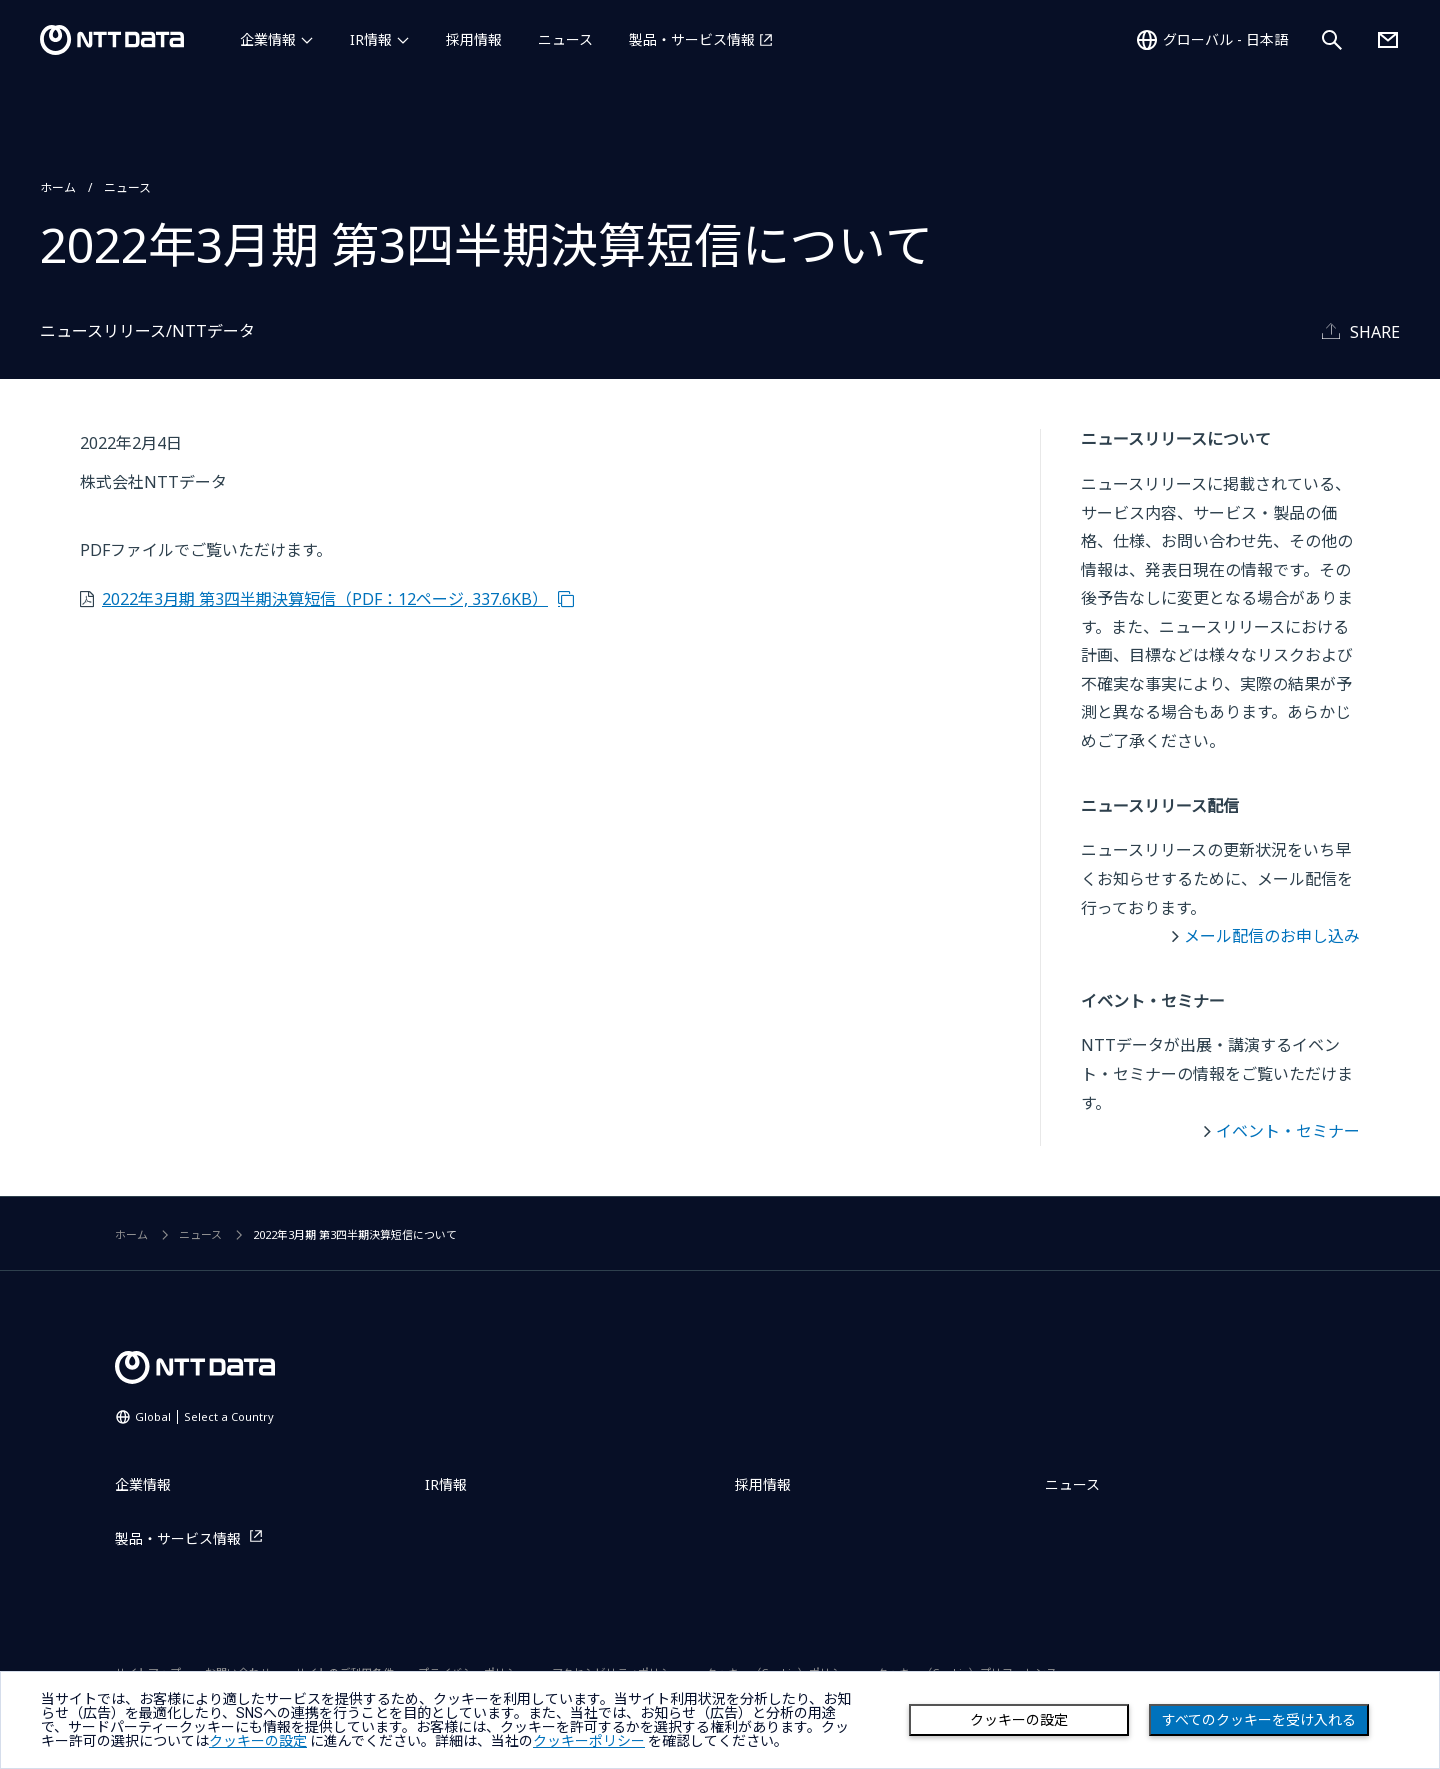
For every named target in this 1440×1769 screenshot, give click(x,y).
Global (204, 1416)
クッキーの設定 (1019, 1720)
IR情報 (371, 39)
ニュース (565, 39)
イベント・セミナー (1288, 1131)
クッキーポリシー (589, 1741)
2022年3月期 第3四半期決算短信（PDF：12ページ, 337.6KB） (325, 599)
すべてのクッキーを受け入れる (1259, 1720)
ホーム (58, 187)
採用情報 (474, 39)
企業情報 (268, 39)
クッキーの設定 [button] (258, 1741)
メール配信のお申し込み (1272, 936)
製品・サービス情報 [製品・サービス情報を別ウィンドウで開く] (692, 39)
